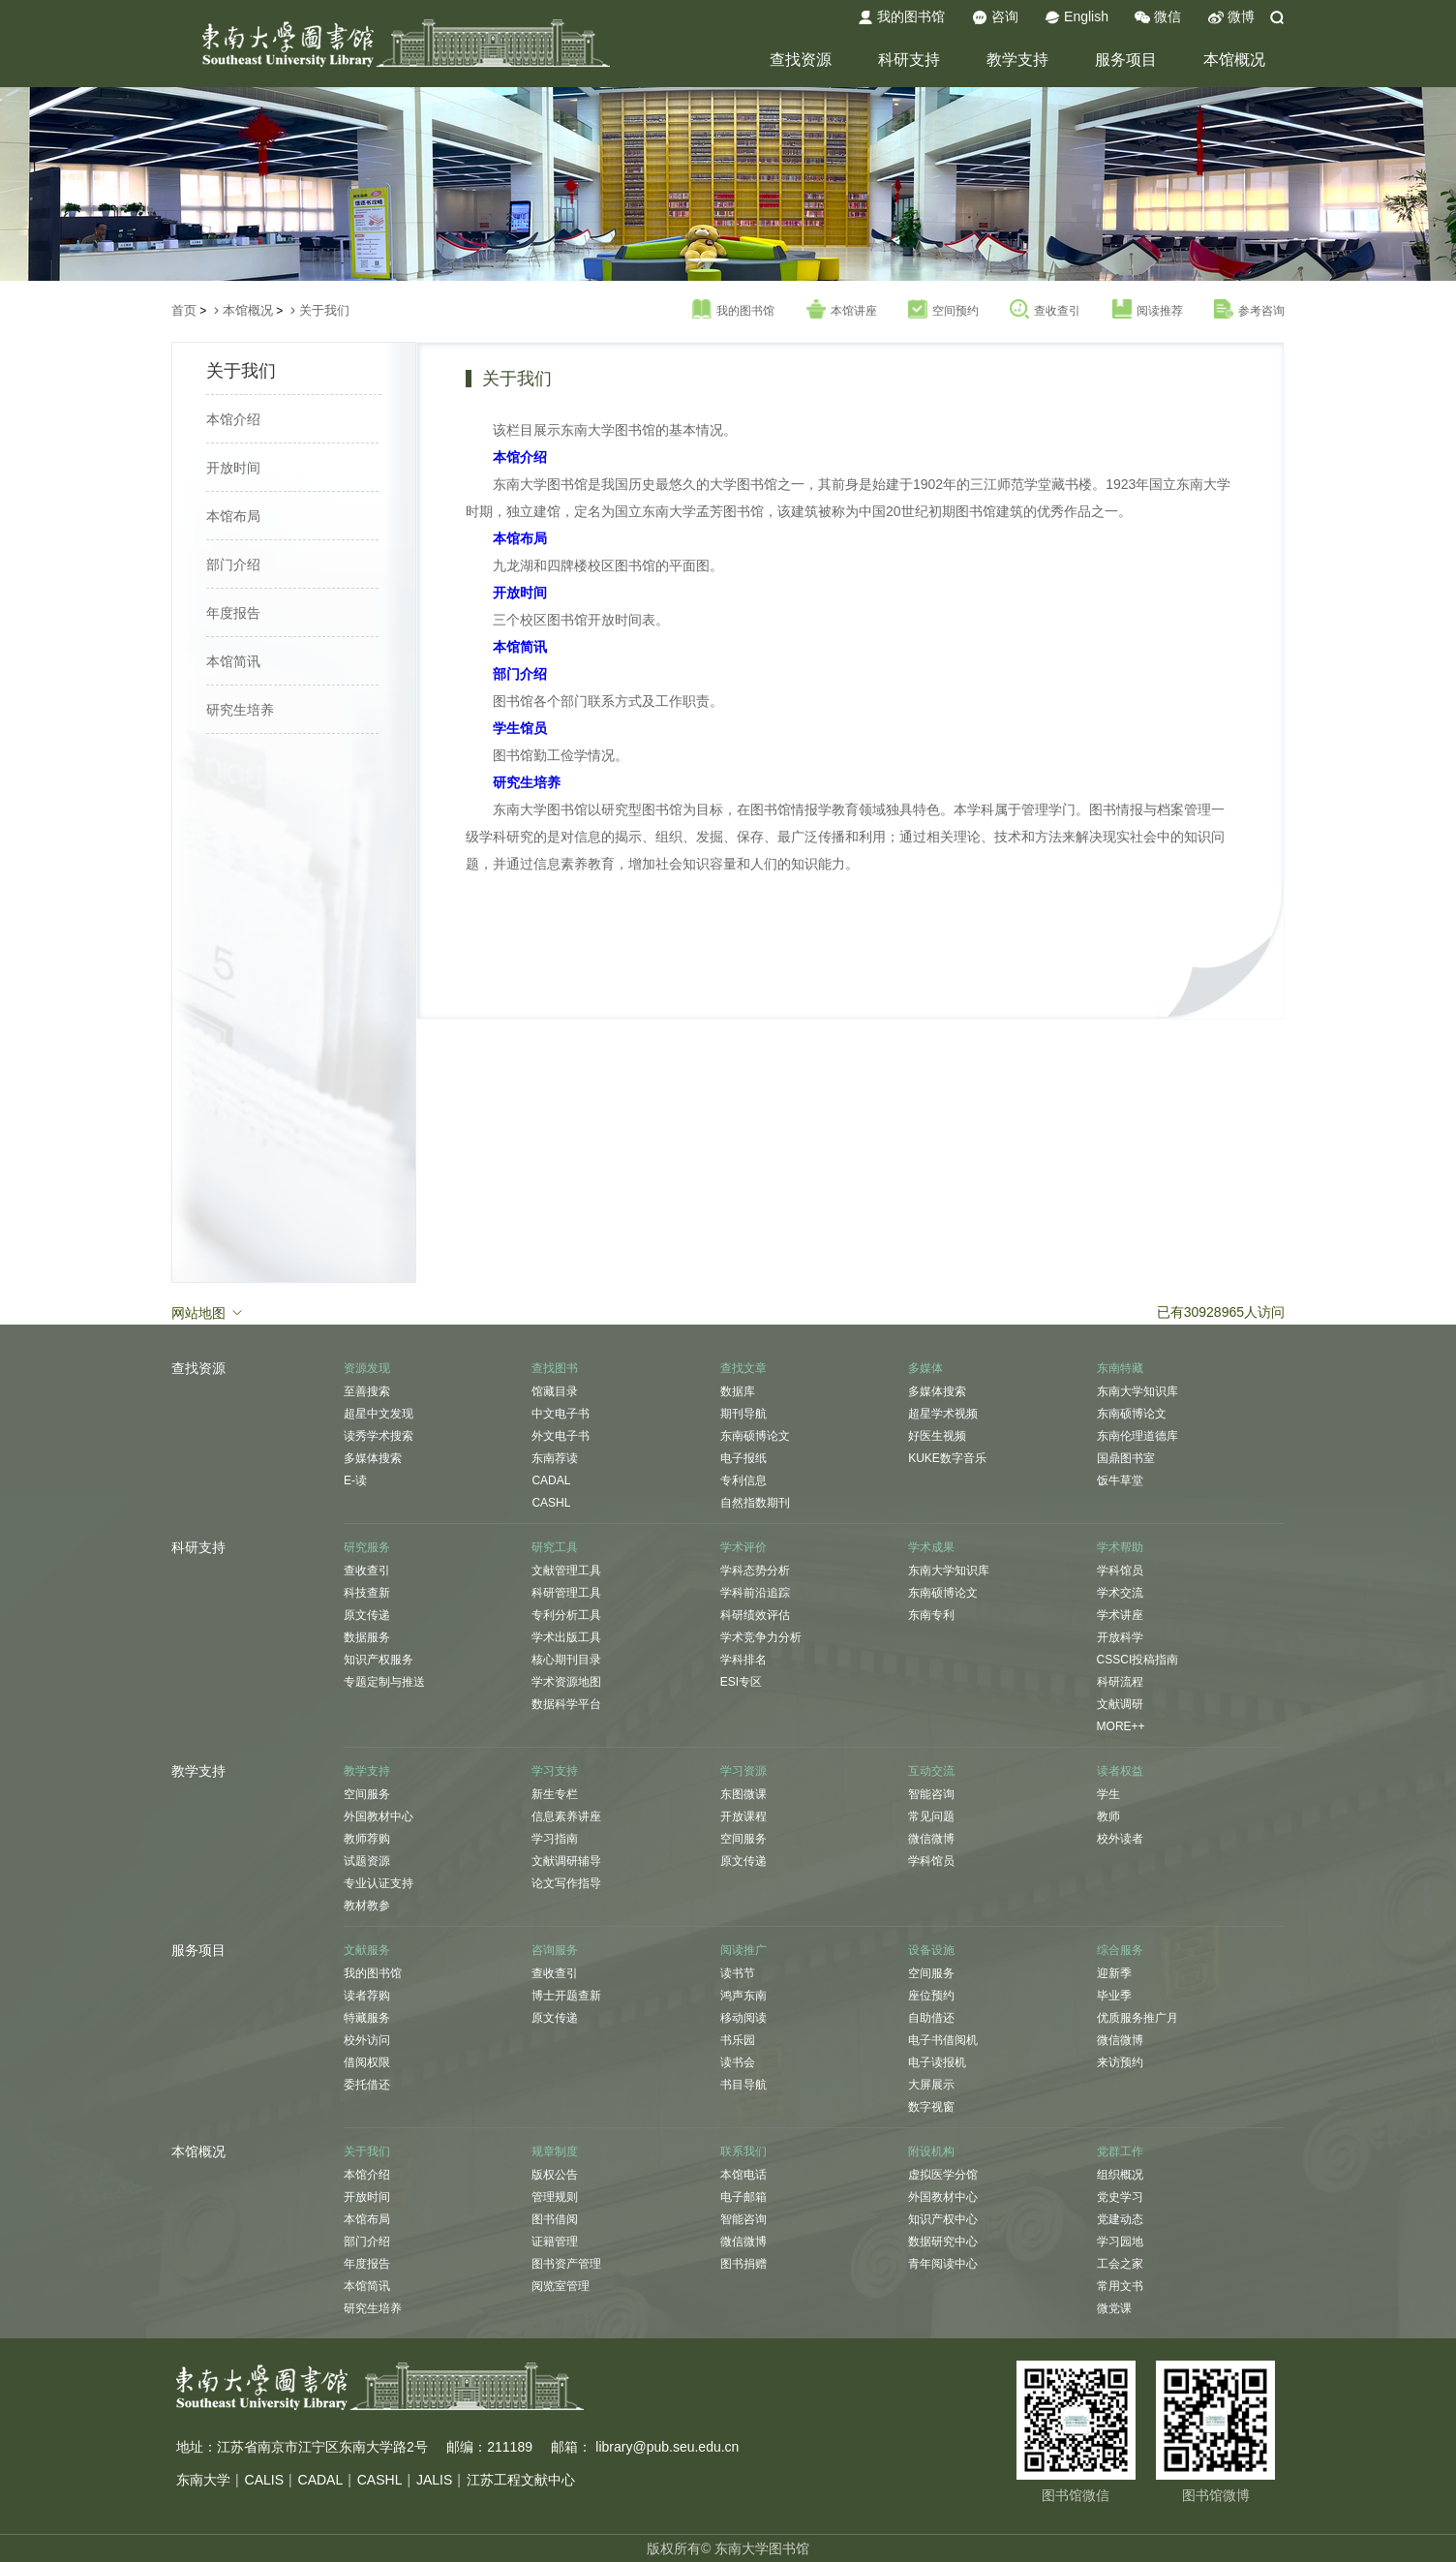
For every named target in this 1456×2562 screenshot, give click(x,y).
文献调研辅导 (566, 1861)
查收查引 (1045, 310)
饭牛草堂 (1120, 1480)
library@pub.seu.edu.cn (667, 2447)
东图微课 (743, 1794)
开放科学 (1120, 1637)
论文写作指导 (566, 1883)
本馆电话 (743, 2175)
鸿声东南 (743, 1995)
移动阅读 (743, 2018)
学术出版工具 (566, 1637)
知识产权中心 (943, 2219)
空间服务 (367, 1794)
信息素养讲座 (566, 1816)
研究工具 (554, 1547)
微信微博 (931, 1839)
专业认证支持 (378, 1883)
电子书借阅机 (943, 2040)
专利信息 (743, 1480)
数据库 (737, 1391)
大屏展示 (931, 2084)
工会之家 (1120, 2264)
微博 (1231, 17)
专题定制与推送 (384, 1682)
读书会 (737, 2062)
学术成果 (931, 1547)
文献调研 (1120, 1704)
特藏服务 (367, 2018)
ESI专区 (741, 1682)
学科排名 (743, 1659)
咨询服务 (554, 1950)
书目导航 (743, 2084)
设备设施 (931, 1950)
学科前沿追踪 (755, 1593)
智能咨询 (931, 1794)
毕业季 (1114, 1995)
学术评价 (743, 1547)
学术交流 (1120, 1593)
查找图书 (554, 1368)
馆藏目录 (554, 1391)
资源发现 (367, 1368)
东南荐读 (554, 1458)
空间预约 (943, 310)
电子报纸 (743, 1458)
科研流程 (1120, 1682)
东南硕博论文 (755, 1436)
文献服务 (367, 1950)
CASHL (550, 1503)
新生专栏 (554, 1794)
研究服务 (367, 1547)
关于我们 (324, 310)
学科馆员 (1120, 1570)
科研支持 (909, 59)
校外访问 (367, 2040)
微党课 (1114, 2308)
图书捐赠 (743, 2264)
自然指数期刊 (755, 1503)
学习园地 (1120, 2241)
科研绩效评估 (755, 1615)
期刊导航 (743, 1413)
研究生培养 (240, 709)
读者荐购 (367, 1995)
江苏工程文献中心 (521, 2479)
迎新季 (1114, 1973)
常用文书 (1120, 2286)
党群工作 (1120, 2151)
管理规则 (554, 2197)
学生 (1108, 1794)
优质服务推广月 (1137, 2018)
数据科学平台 (566, 1704)
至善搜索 (367, 1391)
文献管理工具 (566, 1570)
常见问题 (931, 1816)
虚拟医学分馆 (943, 2175)
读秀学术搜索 (378, 1436)
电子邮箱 (743, 2197)
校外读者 (1120, 1839)
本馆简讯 (233, 661)
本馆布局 (233, 516)
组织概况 (1120, 2175)
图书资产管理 (566, 2264)
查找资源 (801, 59)
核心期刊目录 (566, 1659)
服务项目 (1126, 59)
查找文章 (743, 1368)
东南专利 (931, 1615)
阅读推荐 (1147, 310)
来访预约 (1120, 2062)
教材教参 (367, 1905)
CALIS (264, 2479)
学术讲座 (1120, 1615)
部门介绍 (233, 564)
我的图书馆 (901, 17)
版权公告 (554, 2175)
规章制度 (554, 2151)
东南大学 (203, 2479)
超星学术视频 (943, 1413)
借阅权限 (367, 2062)
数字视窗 (931, 2107)
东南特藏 (1120, 1368)
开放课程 (743, 1816)
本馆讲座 (841, 310)
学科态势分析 (755, 1570)
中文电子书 (560, 1413)
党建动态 (1120, 2219)
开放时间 (233, 467)
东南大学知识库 (1137, 1391)
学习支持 (554, 1771)
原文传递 (367, 1615)
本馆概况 (1234, 59)
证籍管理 (554, 2241)
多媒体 (925, 1368)
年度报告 (233, 613)
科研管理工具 (566, 1593)
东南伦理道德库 (1137, 1436)
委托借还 (367, 2084)
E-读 (355, 1480)
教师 (1108, 1816)
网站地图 (208, 1312)
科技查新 (367, 1593)
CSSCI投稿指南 (1138, 1659)
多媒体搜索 (373, 1458)
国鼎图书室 (1126, 1458)
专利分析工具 (566, 1615)
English (1076, 17)
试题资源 (367, 1861)
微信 (1158, 17)
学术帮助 (1120, 1547)
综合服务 (1120, 1950)
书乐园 (737, 2040)
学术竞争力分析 (761, 1637)
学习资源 (743, 1771)
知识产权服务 (378, 1659)
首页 (184, 310)
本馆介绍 (233, 419)
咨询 (995, 17)
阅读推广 (743, 1950)
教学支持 (1017, 59)
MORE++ (1121, 1726)
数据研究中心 (943, 2241)
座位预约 (931, 1995)
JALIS (434, 2479)
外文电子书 (560, 1436)
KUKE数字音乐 (947, 1458)
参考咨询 (1249, 310)
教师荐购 (367, 1839)
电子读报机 (937, 2062)
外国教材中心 (378, 1816)
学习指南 (554, 1839)
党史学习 (1120, 2197)
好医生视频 (937, 1436)
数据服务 (367, 1637)
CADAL (550, 1480)
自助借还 (931, 2018)
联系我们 (743, 2151)
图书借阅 (554, 2219)
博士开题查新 (566, 1995)
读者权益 (1120, 1771)
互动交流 (931, 1771)
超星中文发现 (378, 1413)
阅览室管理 (560, 2286)
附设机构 (931, 2151)
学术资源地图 (566, 1682)
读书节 (737, 1973)
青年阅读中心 (943, 2264)
